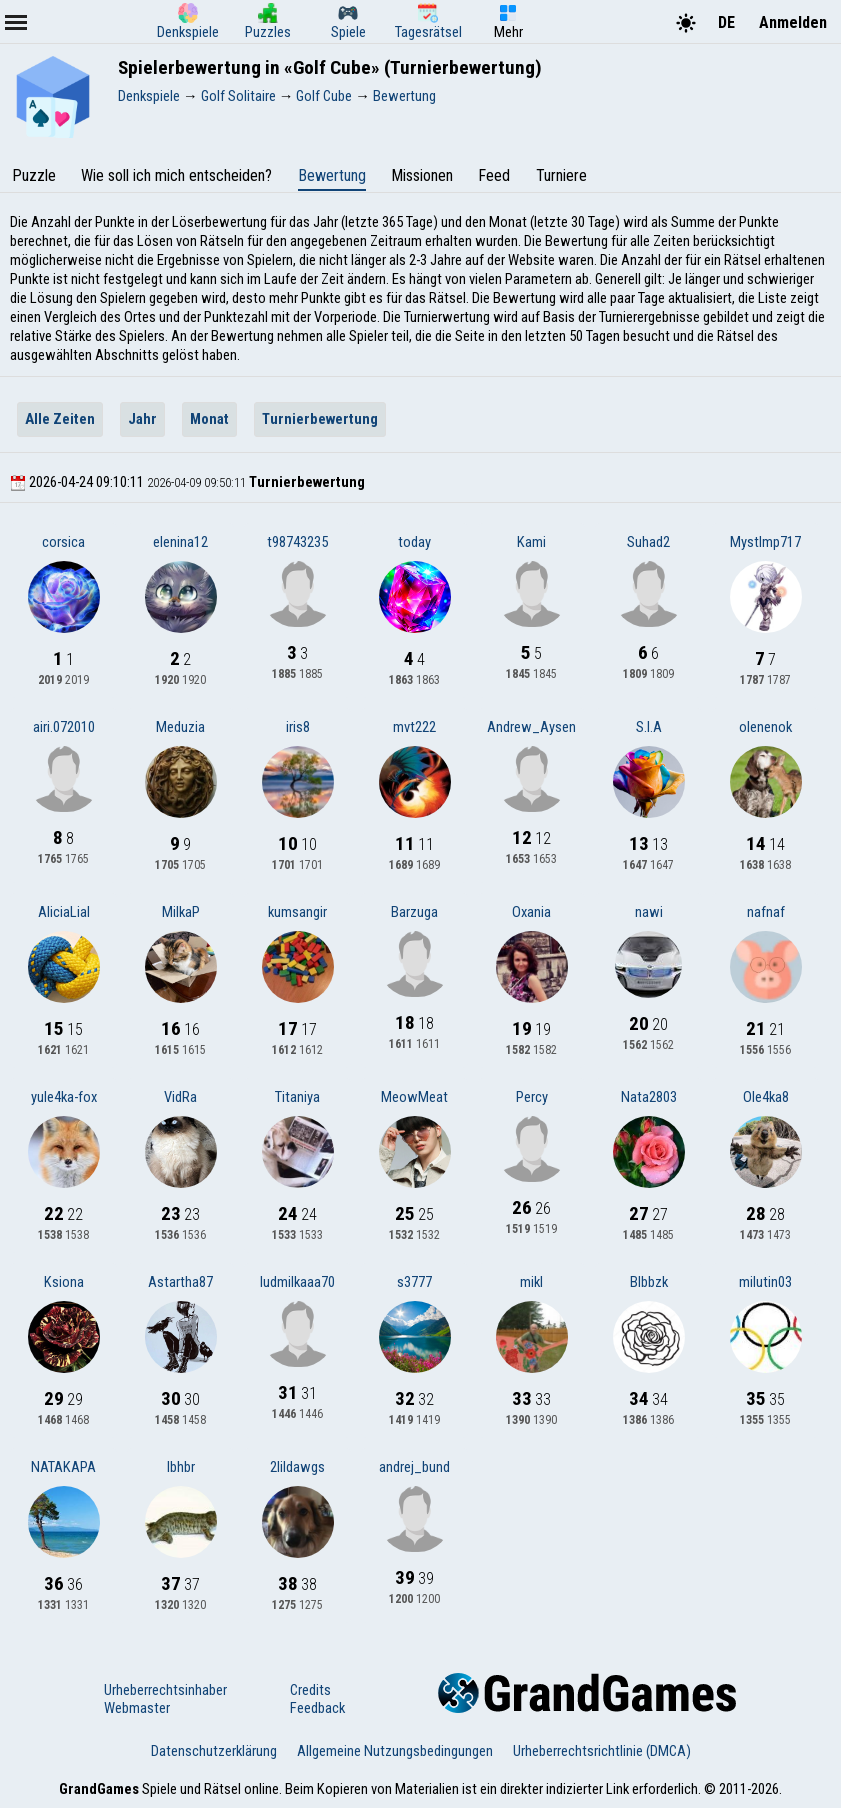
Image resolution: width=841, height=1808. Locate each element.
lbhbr (181, 1467)
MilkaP (181, 912)
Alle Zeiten (60, 419)
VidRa (180, 1097)
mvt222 (414, 727)
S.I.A (649, 727)
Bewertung (332, 175)
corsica (63, 542)
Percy (532, 1097)
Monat (209, 419)
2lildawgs (297, 1467)
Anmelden (793, 22)
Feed (494, 175)
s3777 (414, 1282)
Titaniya (297, 1097)
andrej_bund (414, 1467)
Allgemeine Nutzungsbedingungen (395, 1751)
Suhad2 (648, 542)
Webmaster (137, 1708)
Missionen (422, 175)
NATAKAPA (63, 1467)
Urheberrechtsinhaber (165, 1690)
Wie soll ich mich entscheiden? (176, 175)
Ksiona (64, 1282)
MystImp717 (765, 542)
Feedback (317, 1708)
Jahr (142, 419)
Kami (531, 542)
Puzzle (34, 175)
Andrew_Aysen (531, 727)
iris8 (298, 727)
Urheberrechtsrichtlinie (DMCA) (602, 1751)
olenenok (765, 727)
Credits (310, 1690)
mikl (531, 1282)
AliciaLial (64, 912)
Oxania (531, 912)
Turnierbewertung (320, 419)
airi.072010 (64, 727)
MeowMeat (414, 1097)
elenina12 (180, 542)
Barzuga (414, 912)
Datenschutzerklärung (214, 1751)
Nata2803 (649, 1097)
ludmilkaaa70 (297, 1282)
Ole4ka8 (766, 1097)
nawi (649, 912)
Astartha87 (180, 1282)
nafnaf (766, 912)
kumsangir (297, 912)
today (414, 542)
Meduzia (180, 727)
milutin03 (765, 1282)
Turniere (561, 175)
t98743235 (297, 542)
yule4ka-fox (64, 1097)
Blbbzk (649, 1282)
